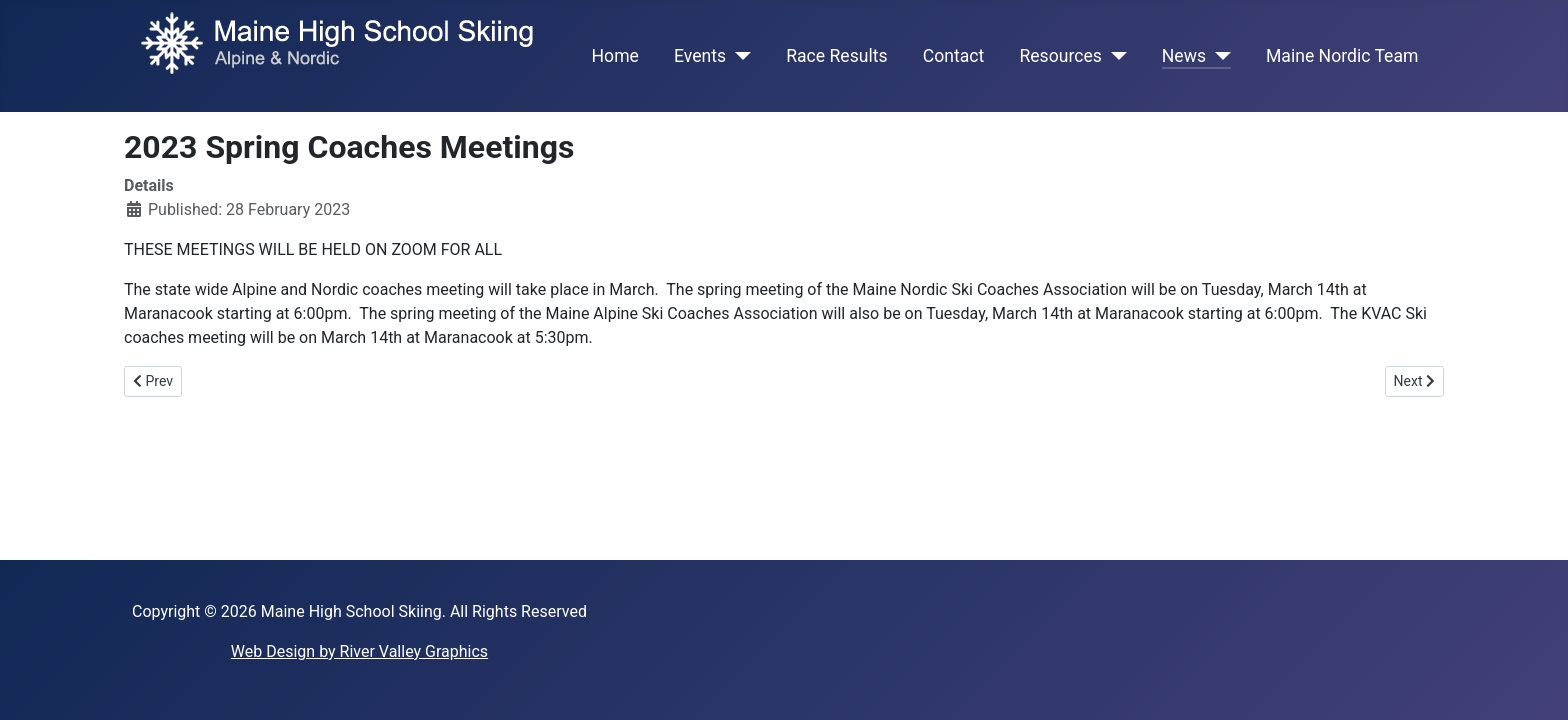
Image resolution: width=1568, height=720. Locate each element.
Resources (1060, 56)
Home (615, 56)
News (1184, 56)
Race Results (836, 56)
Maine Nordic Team (1342, 56)
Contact (954, 56)
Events (700, 56)
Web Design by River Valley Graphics (359, 651)
